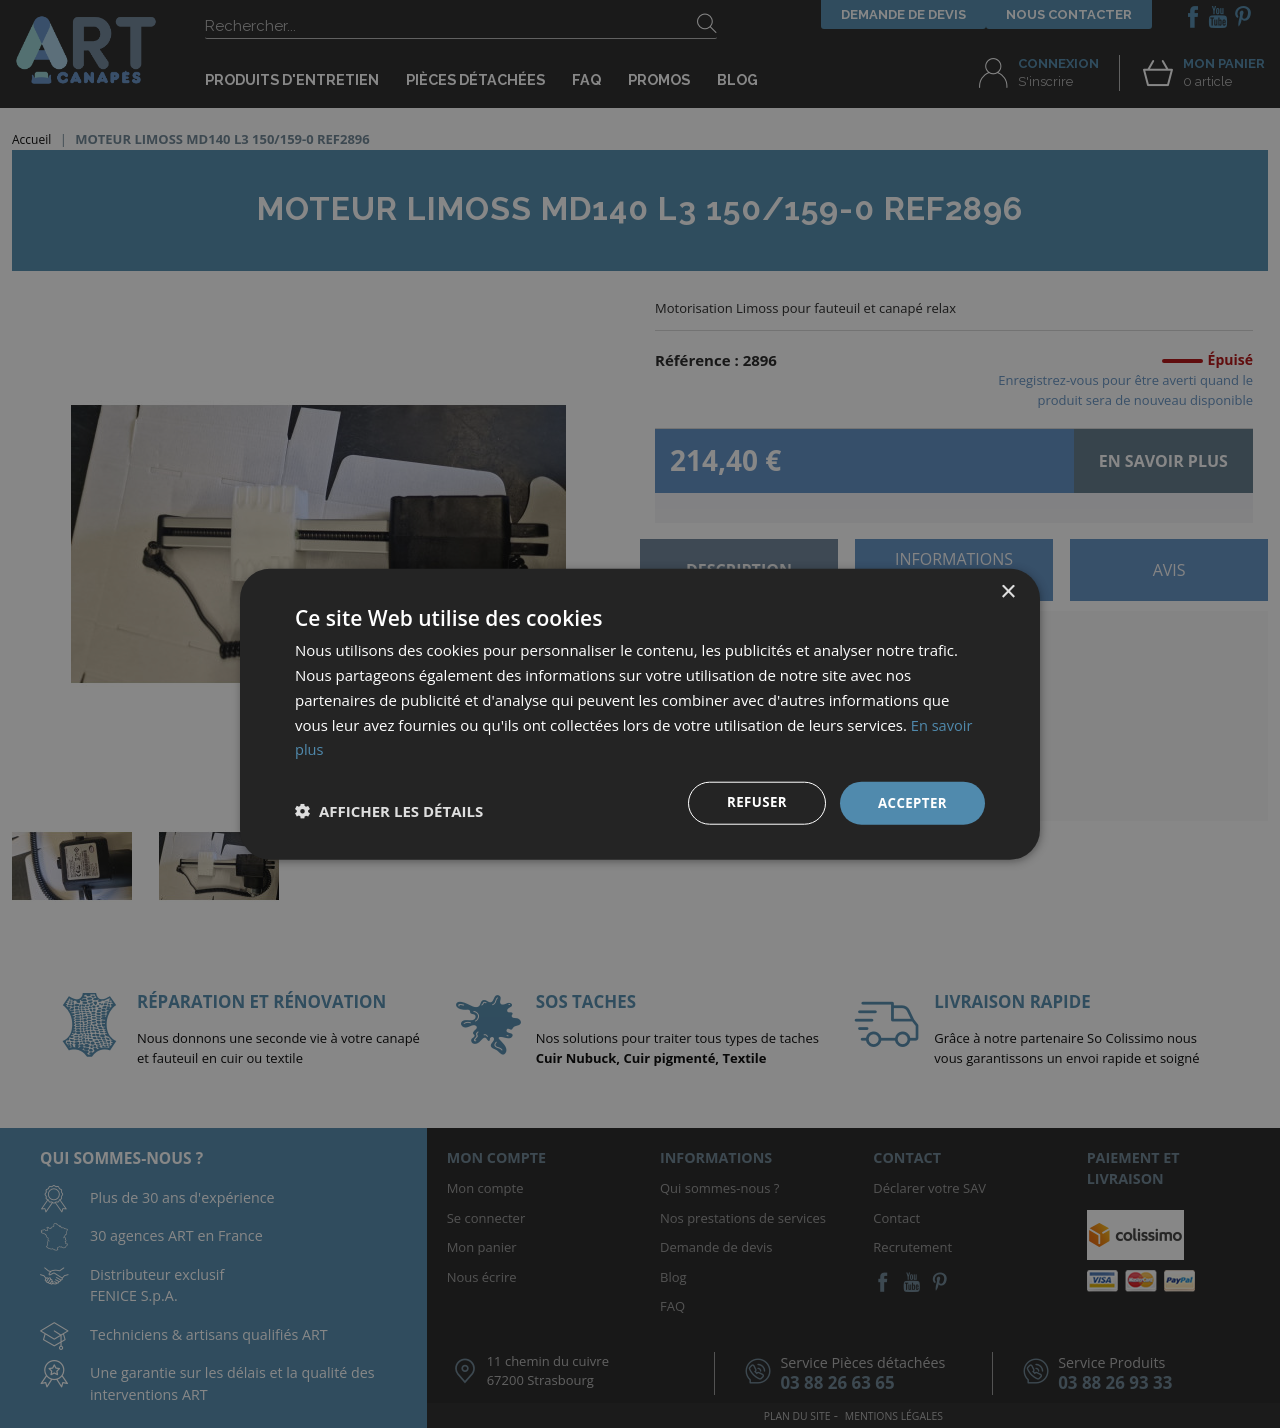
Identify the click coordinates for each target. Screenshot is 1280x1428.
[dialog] (640, 714)
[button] (389, 811)
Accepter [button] (910, 802)
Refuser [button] (752, 802)
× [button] (1007, 591)
